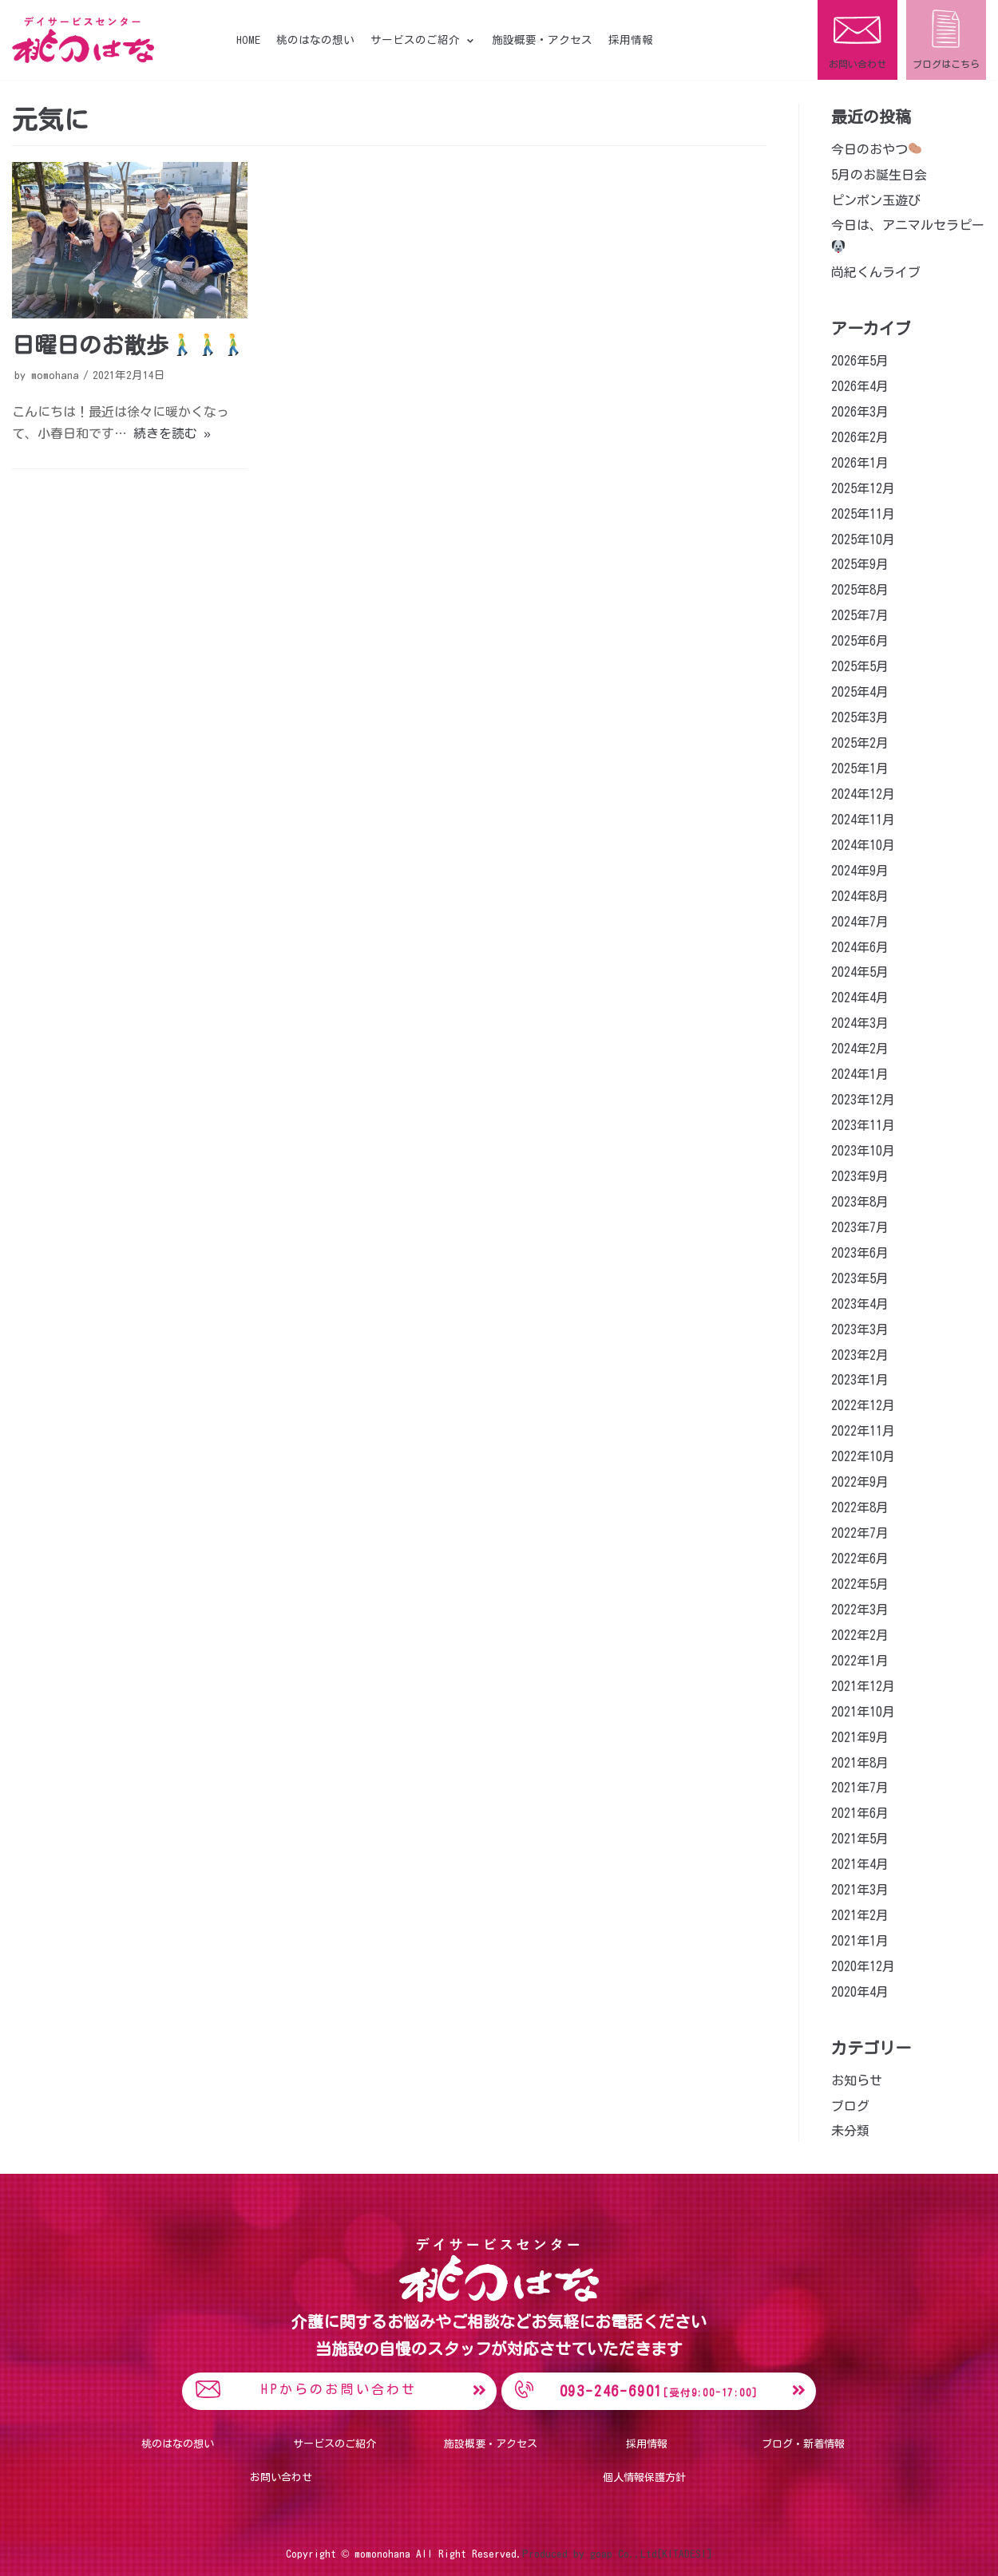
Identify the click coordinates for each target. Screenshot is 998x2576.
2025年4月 (860, 691)
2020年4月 (860, 1991)
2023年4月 (860, 1304)
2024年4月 (860, 997)
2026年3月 (860, 411)
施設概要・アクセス (542, 39)
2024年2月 (860, 1048)
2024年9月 (860, 870)
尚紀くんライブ (876, 272)
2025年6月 (860, 640)
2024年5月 (860, 972)
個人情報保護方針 (644, 2476)
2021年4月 (860, 1864)
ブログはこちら (946, 64)
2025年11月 (863, 514)
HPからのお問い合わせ (339, 2389)
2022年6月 (860, 1558)
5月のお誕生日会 (879, 174)
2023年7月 (860, 1227)
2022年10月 (863, 1456)
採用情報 (630, 39)
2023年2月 (860, 1355)
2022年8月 (860, 1507)
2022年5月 (860, 1584)
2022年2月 (860, 1635)
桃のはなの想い (315, 39)
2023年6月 (860, 1253)
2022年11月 (863, 1430)
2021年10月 (863, 1711)
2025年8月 (860, 589)
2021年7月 (860, 1787)
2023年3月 (860, 1329)
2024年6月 (860, 947)
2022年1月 (860, 1660)
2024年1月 (860, 1074)
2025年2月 (860, 743)
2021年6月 (860, 1813)
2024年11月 (863, 819)
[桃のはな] (83, 40)
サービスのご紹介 (334, 2444)
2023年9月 (860, 1176)
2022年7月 (860, 1533)
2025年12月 (863, 488)
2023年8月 (860, 1201)
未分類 (850, 2130)
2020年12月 (863, 1966)
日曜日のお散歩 (128, 345)
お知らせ (856, 2080)
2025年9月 (860, 564)
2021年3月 (860, 1889)
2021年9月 (860, 1737)
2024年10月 (863, 845)
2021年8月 (860, 1762)
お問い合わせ (857, 64)
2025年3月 (860, 717)
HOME (248, 39)
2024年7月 (860, 921)
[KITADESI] (684, 2552)
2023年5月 (860, 1278)
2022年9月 (860, 1482)
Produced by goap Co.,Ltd (589, 2552)
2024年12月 (863, 794)
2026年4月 (860, 386)
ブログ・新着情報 (803, 2444)
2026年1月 (860, 462)
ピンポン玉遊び (876, 200)
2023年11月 (863, 1125)
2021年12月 (863, 1686)
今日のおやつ (876, 149)
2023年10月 (863, 1150)
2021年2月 (860, 1915)
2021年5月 (860, 1838)
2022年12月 (863, 1405)
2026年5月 (860, 360)
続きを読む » (172, 433)
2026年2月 (860, 437)
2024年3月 (860, 1023)
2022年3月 (860, 1609)
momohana (55, 375)
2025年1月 (860, 768)
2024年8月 (860, 896)
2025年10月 (863, 539)
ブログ (850, 2106)
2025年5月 (860, 666)
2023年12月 (863, 1099)
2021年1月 (860, 1940)
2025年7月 (860, 615)
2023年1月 (860, 1379)
